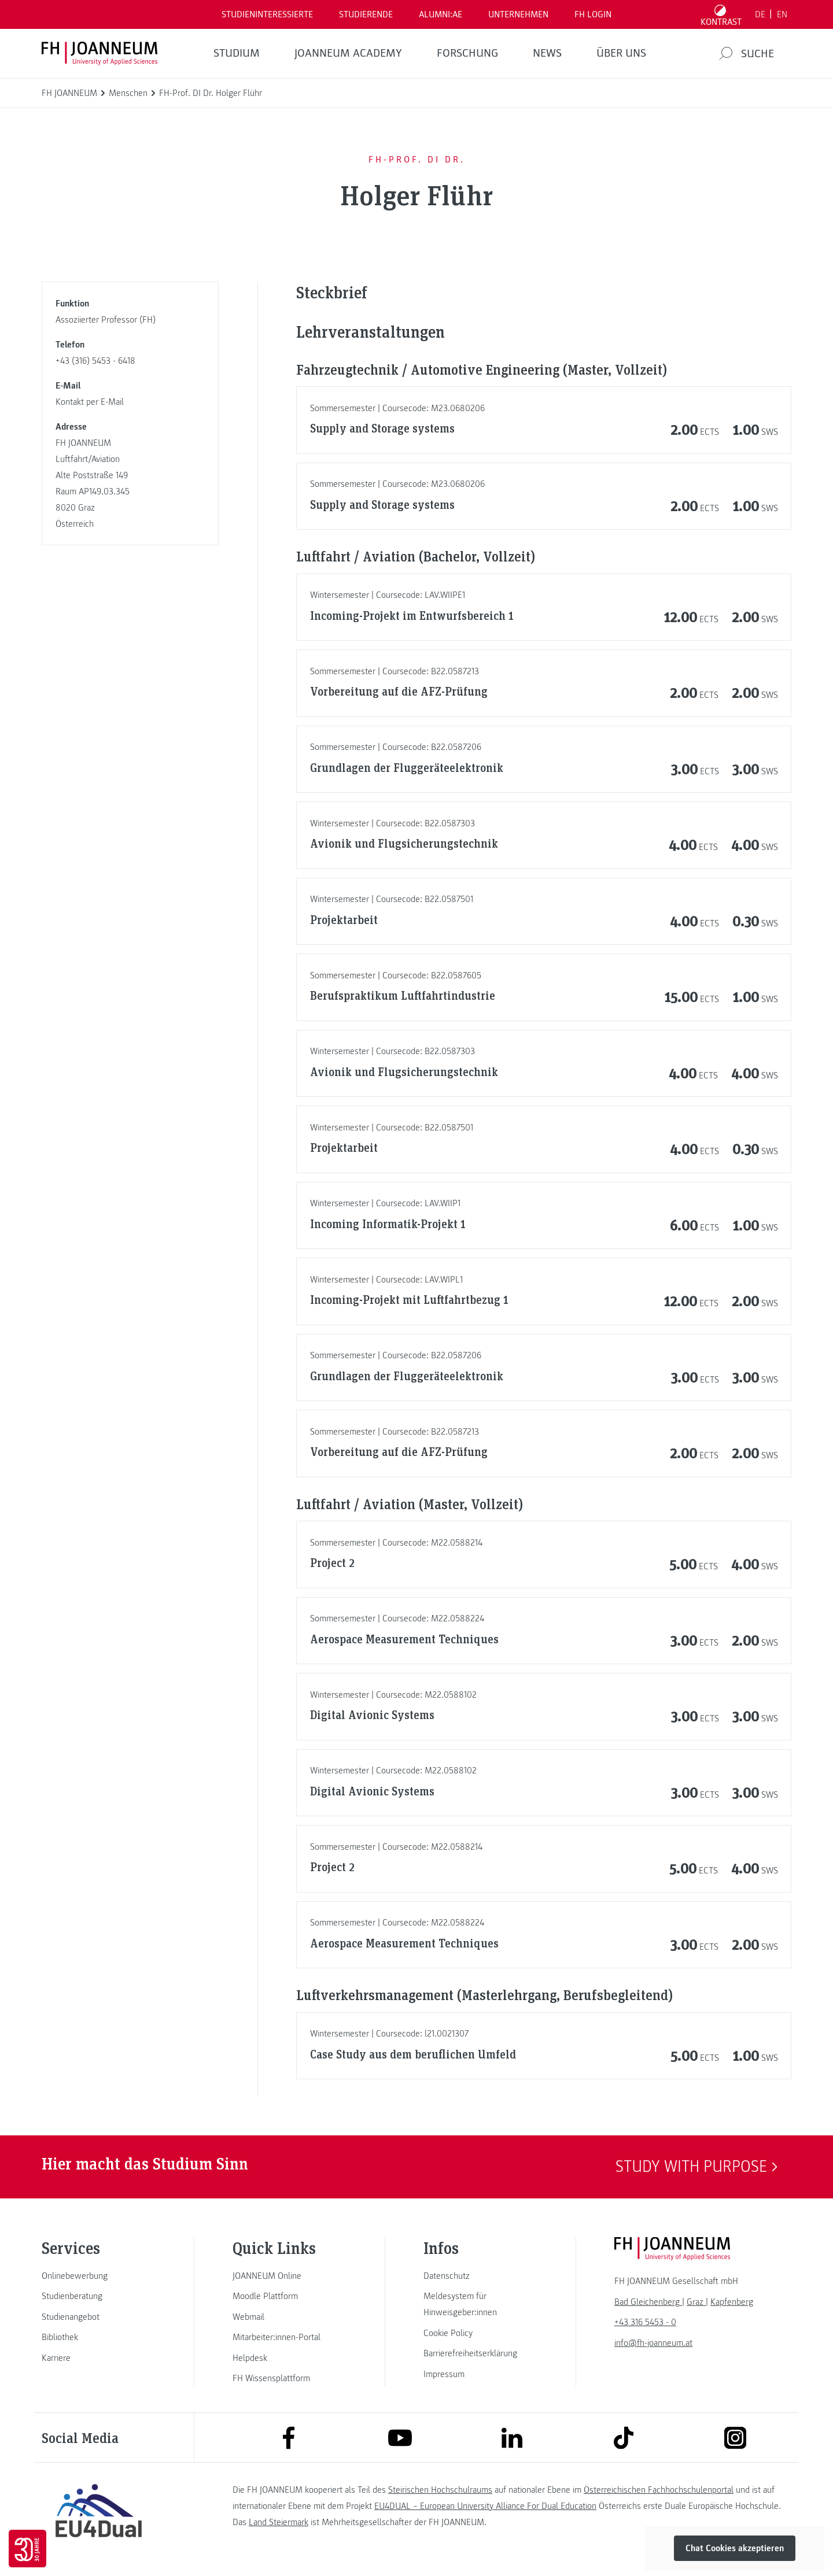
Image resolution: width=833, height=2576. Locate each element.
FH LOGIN (592, 14)
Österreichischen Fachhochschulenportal (659, 2490)
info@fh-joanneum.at (653, 2343)
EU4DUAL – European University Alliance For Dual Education (485, 2506)
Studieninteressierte (267, 14)
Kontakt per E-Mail (90, 402)
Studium (236, 53)
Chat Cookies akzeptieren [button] (734, 2548)
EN (782, 14)
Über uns (621, 53)
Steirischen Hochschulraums (440, 2490)
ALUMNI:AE (440, 14)
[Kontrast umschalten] (721, 14)
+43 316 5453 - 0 (645, 2322)
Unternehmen (518, 14)
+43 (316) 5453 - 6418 (95, 361)
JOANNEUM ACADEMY (348, 53)
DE (760, 14)
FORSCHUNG (467, 53)
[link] (98, 2276)
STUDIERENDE (366, 14)
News (547, 53)
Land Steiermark (278, 2522)
